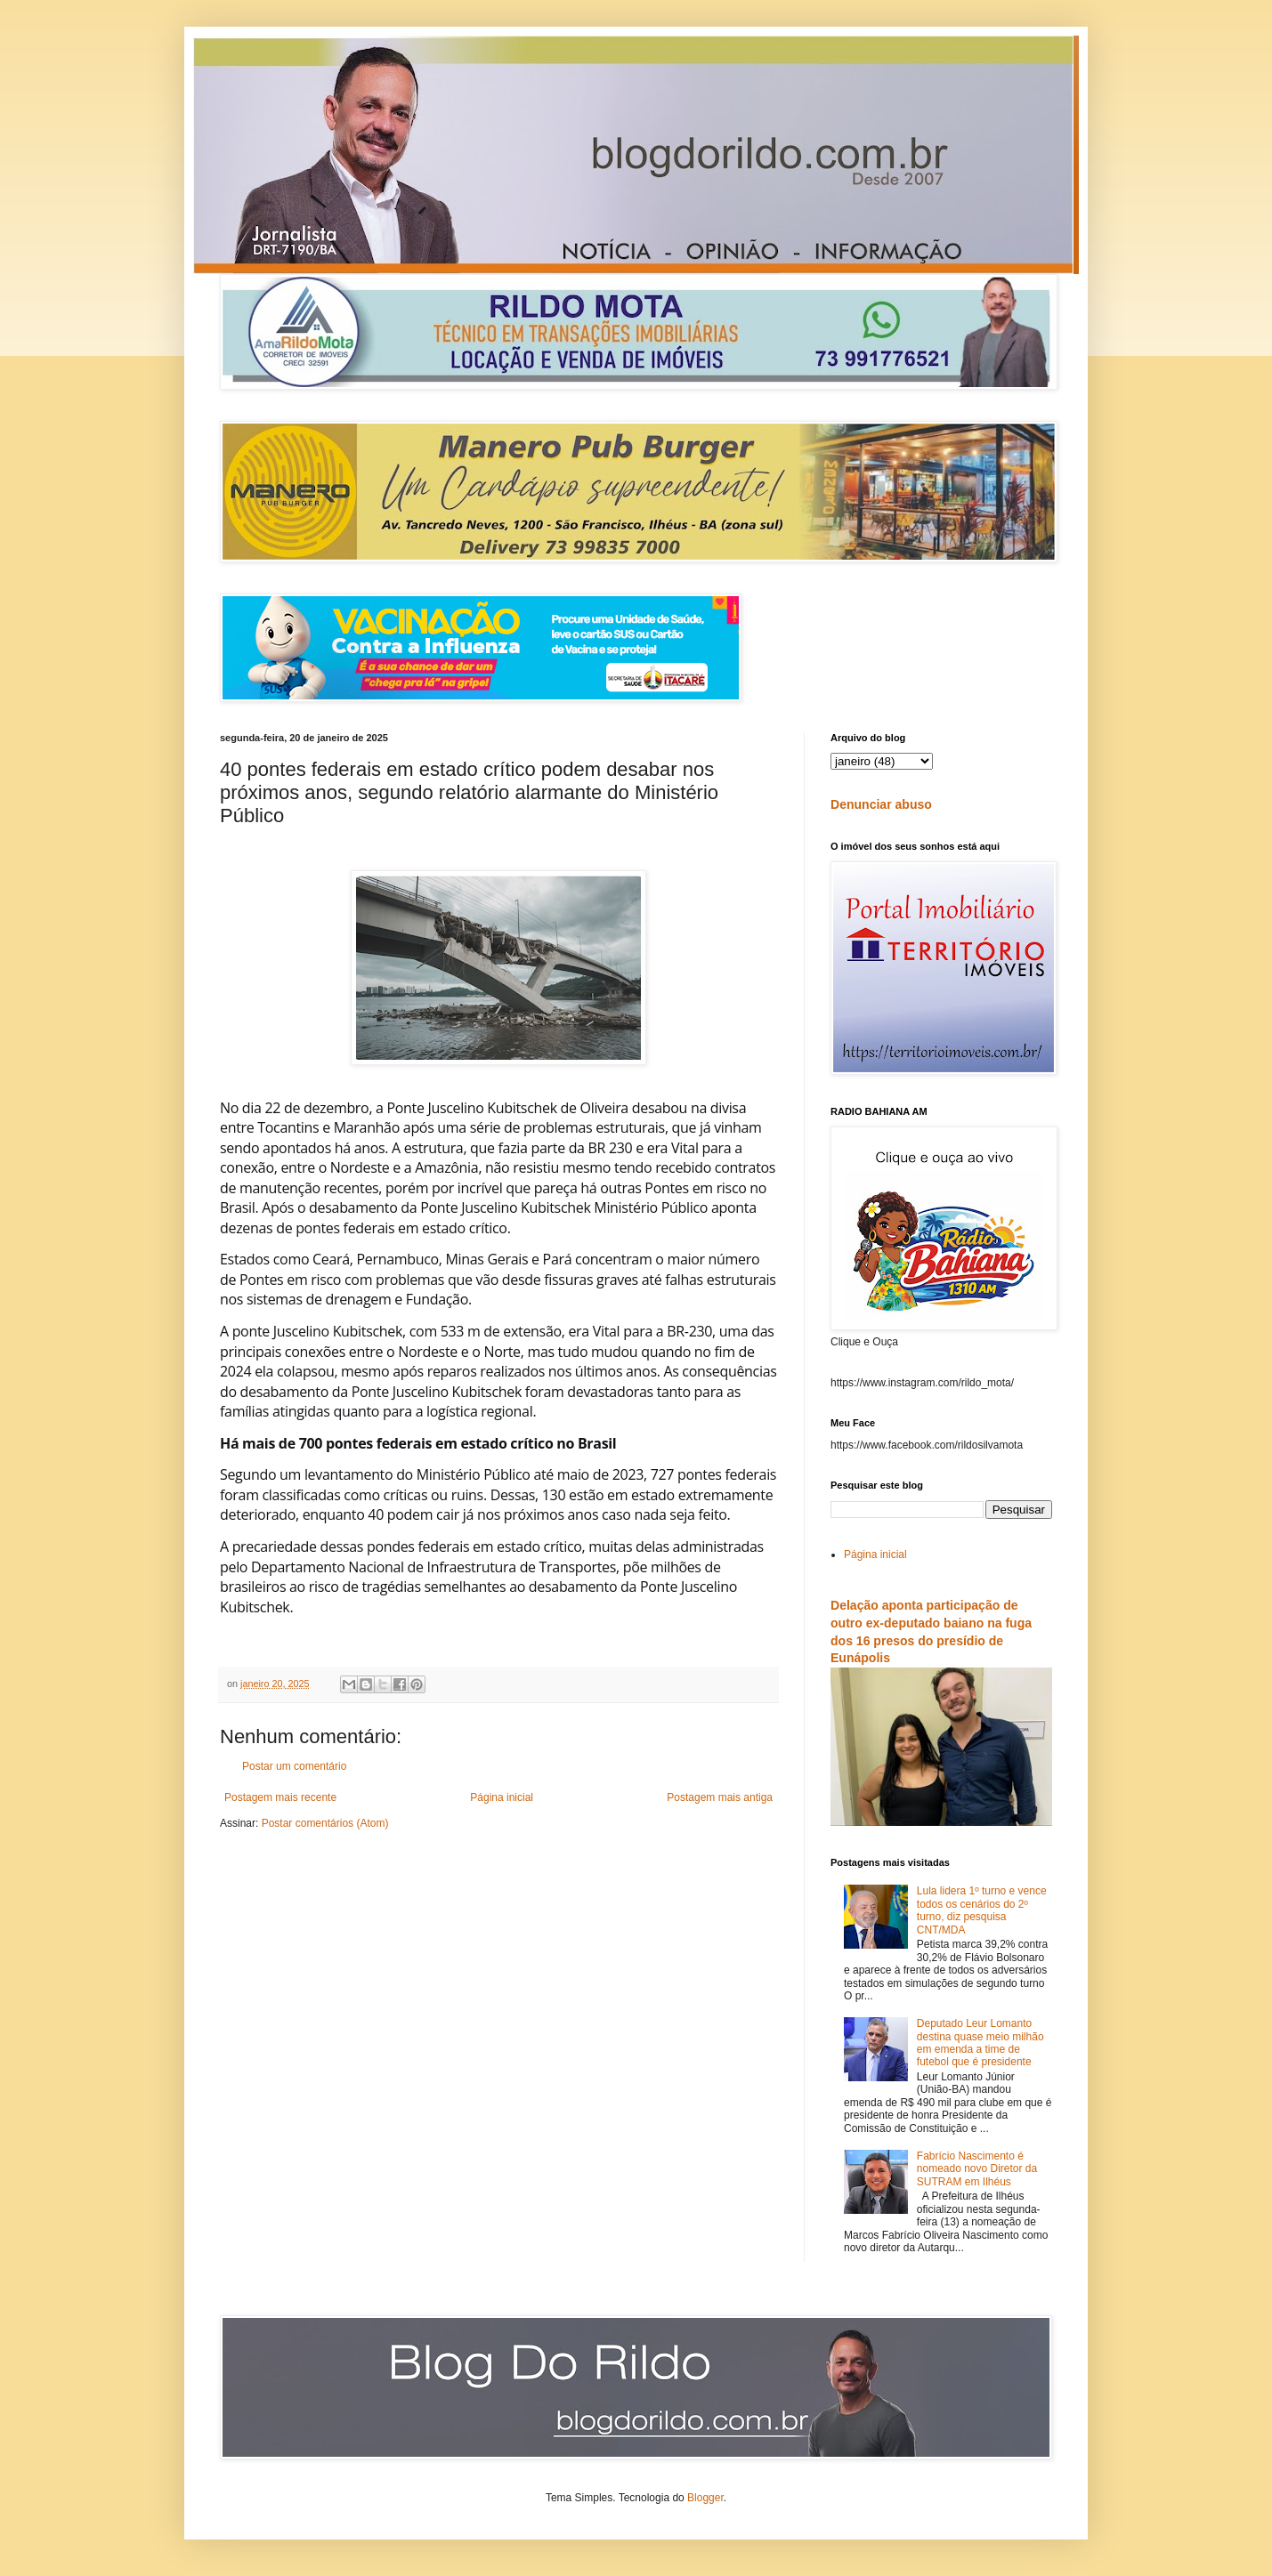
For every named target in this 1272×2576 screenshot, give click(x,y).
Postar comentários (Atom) (325, 1823)
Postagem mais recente (280, 1797)
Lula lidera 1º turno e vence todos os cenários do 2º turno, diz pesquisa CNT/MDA (982, 1910)
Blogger (705, 2497)
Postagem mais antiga (720, 1797)
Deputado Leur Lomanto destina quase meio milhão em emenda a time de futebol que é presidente (980, 2042)
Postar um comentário (294, 1766)
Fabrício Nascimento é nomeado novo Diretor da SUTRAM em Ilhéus (977, 2169)
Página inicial (501, 1797)
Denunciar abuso (881, 804)
